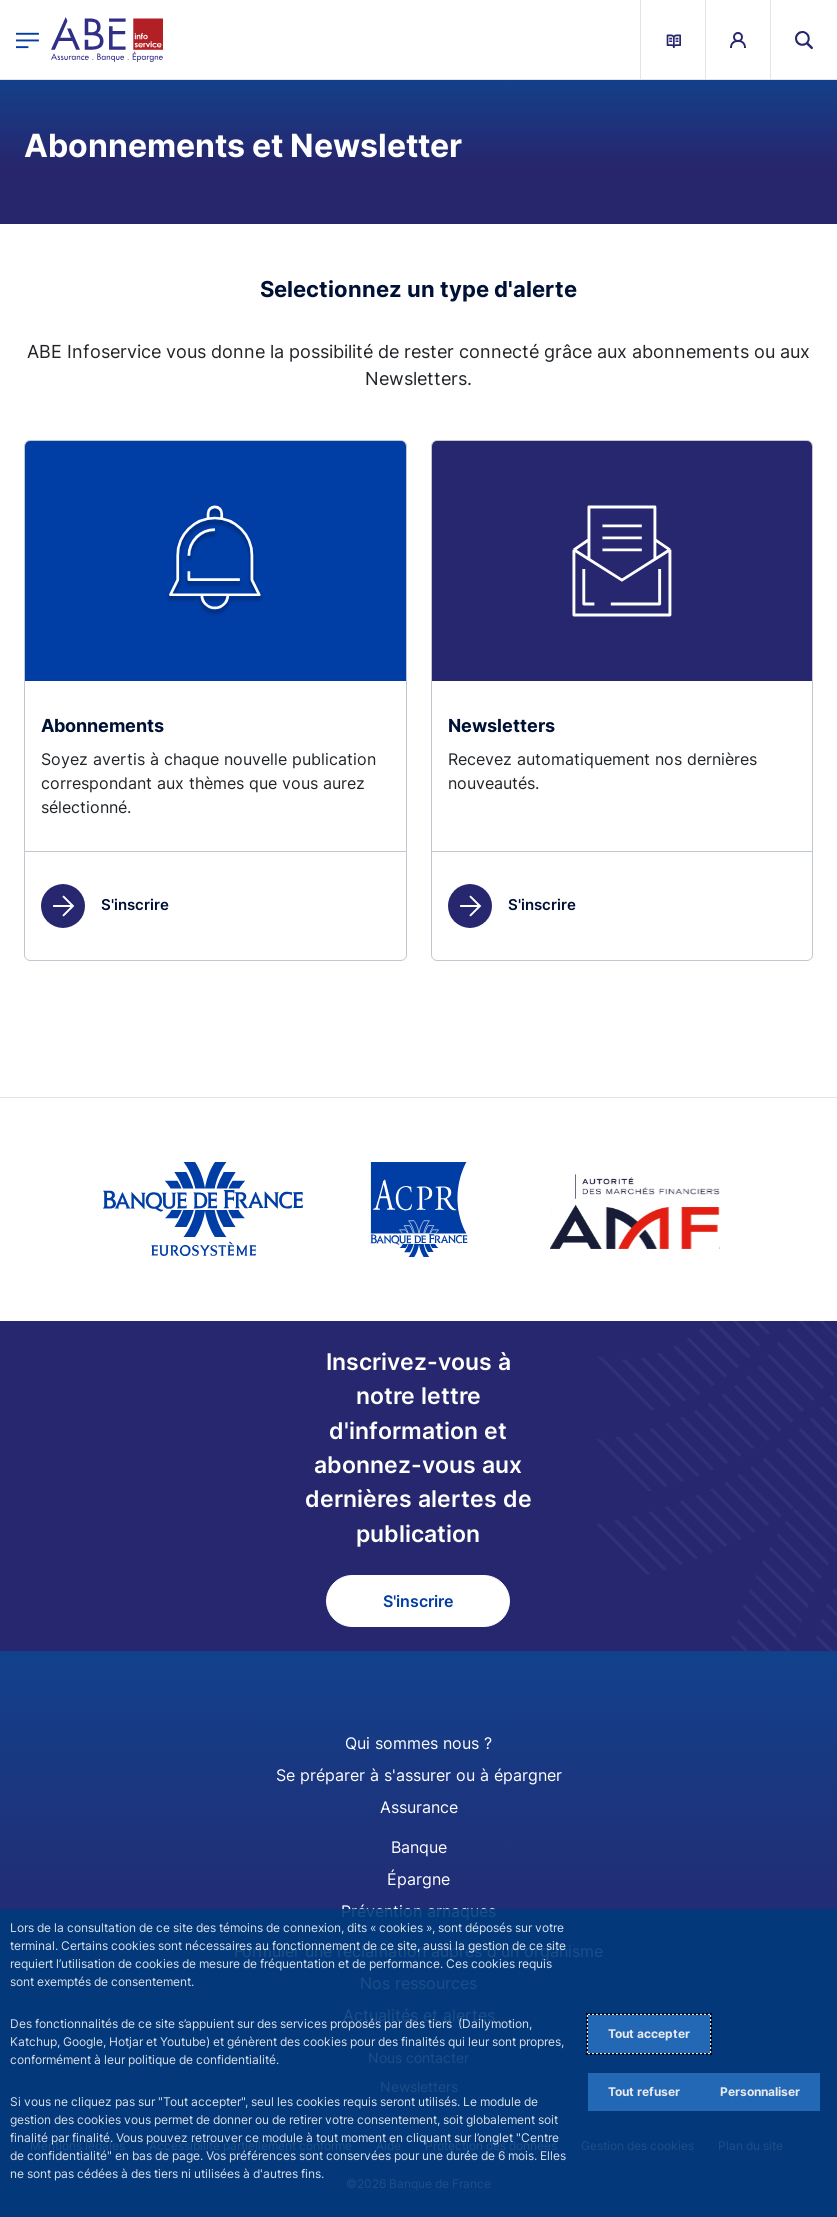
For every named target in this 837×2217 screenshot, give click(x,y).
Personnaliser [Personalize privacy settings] (760, 2091)
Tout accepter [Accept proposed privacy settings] (649, 2033)
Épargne (418, 1879)
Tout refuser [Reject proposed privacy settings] (644, 2091)
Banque (419, 1847)
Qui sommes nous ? (418, 1743)
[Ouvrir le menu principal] (27, 39)
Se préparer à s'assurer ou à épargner (419, 1775)
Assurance (419, 1807)
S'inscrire (105, 904)
